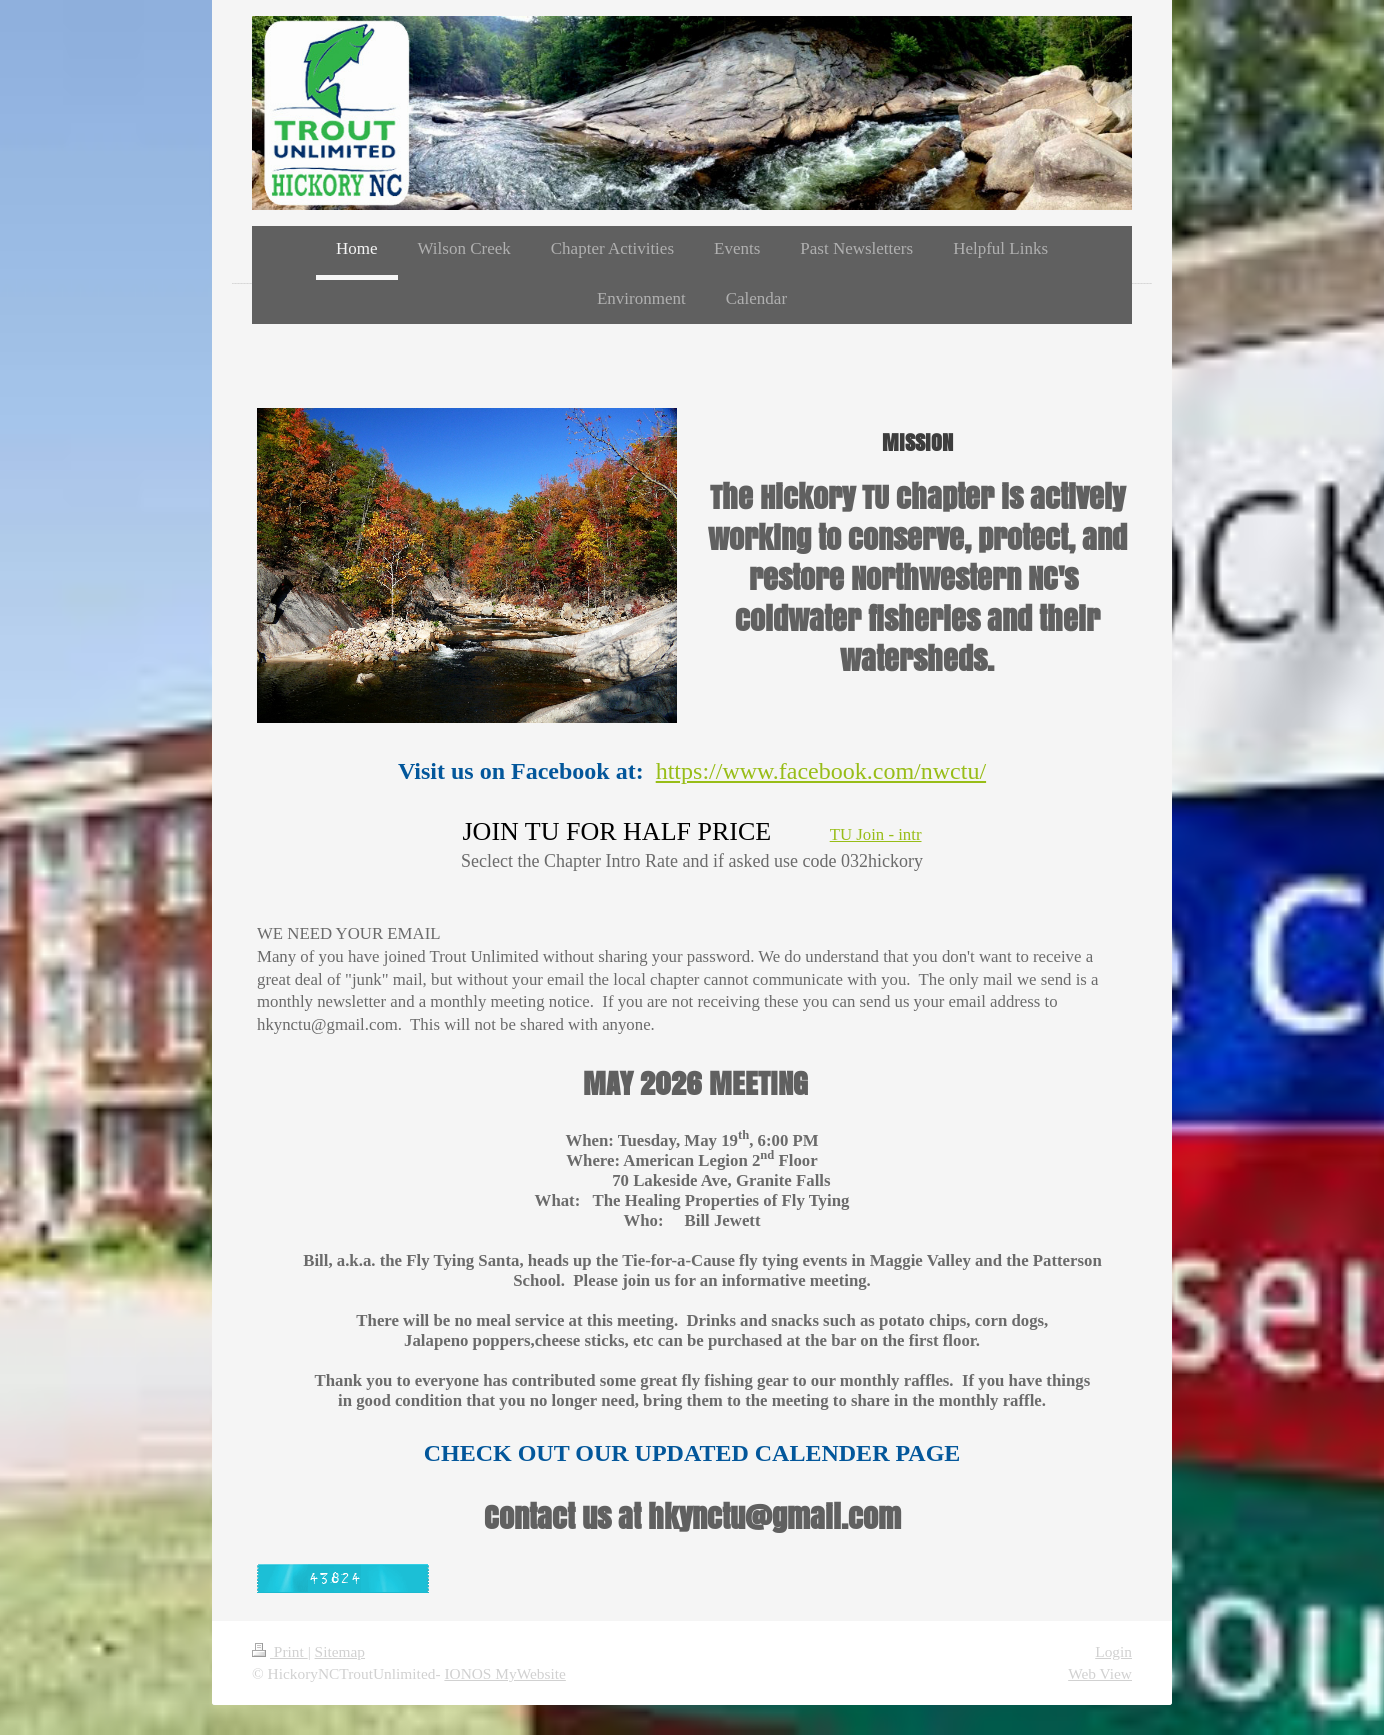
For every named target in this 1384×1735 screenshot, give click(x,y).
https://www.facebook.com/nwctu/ (821, 771)
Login (1113, 1651)
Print (280, 1651)
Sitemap (340, 1651)
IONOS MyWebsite (504, 1673)
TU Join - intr (876, 834)
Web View (1100, 1673)
